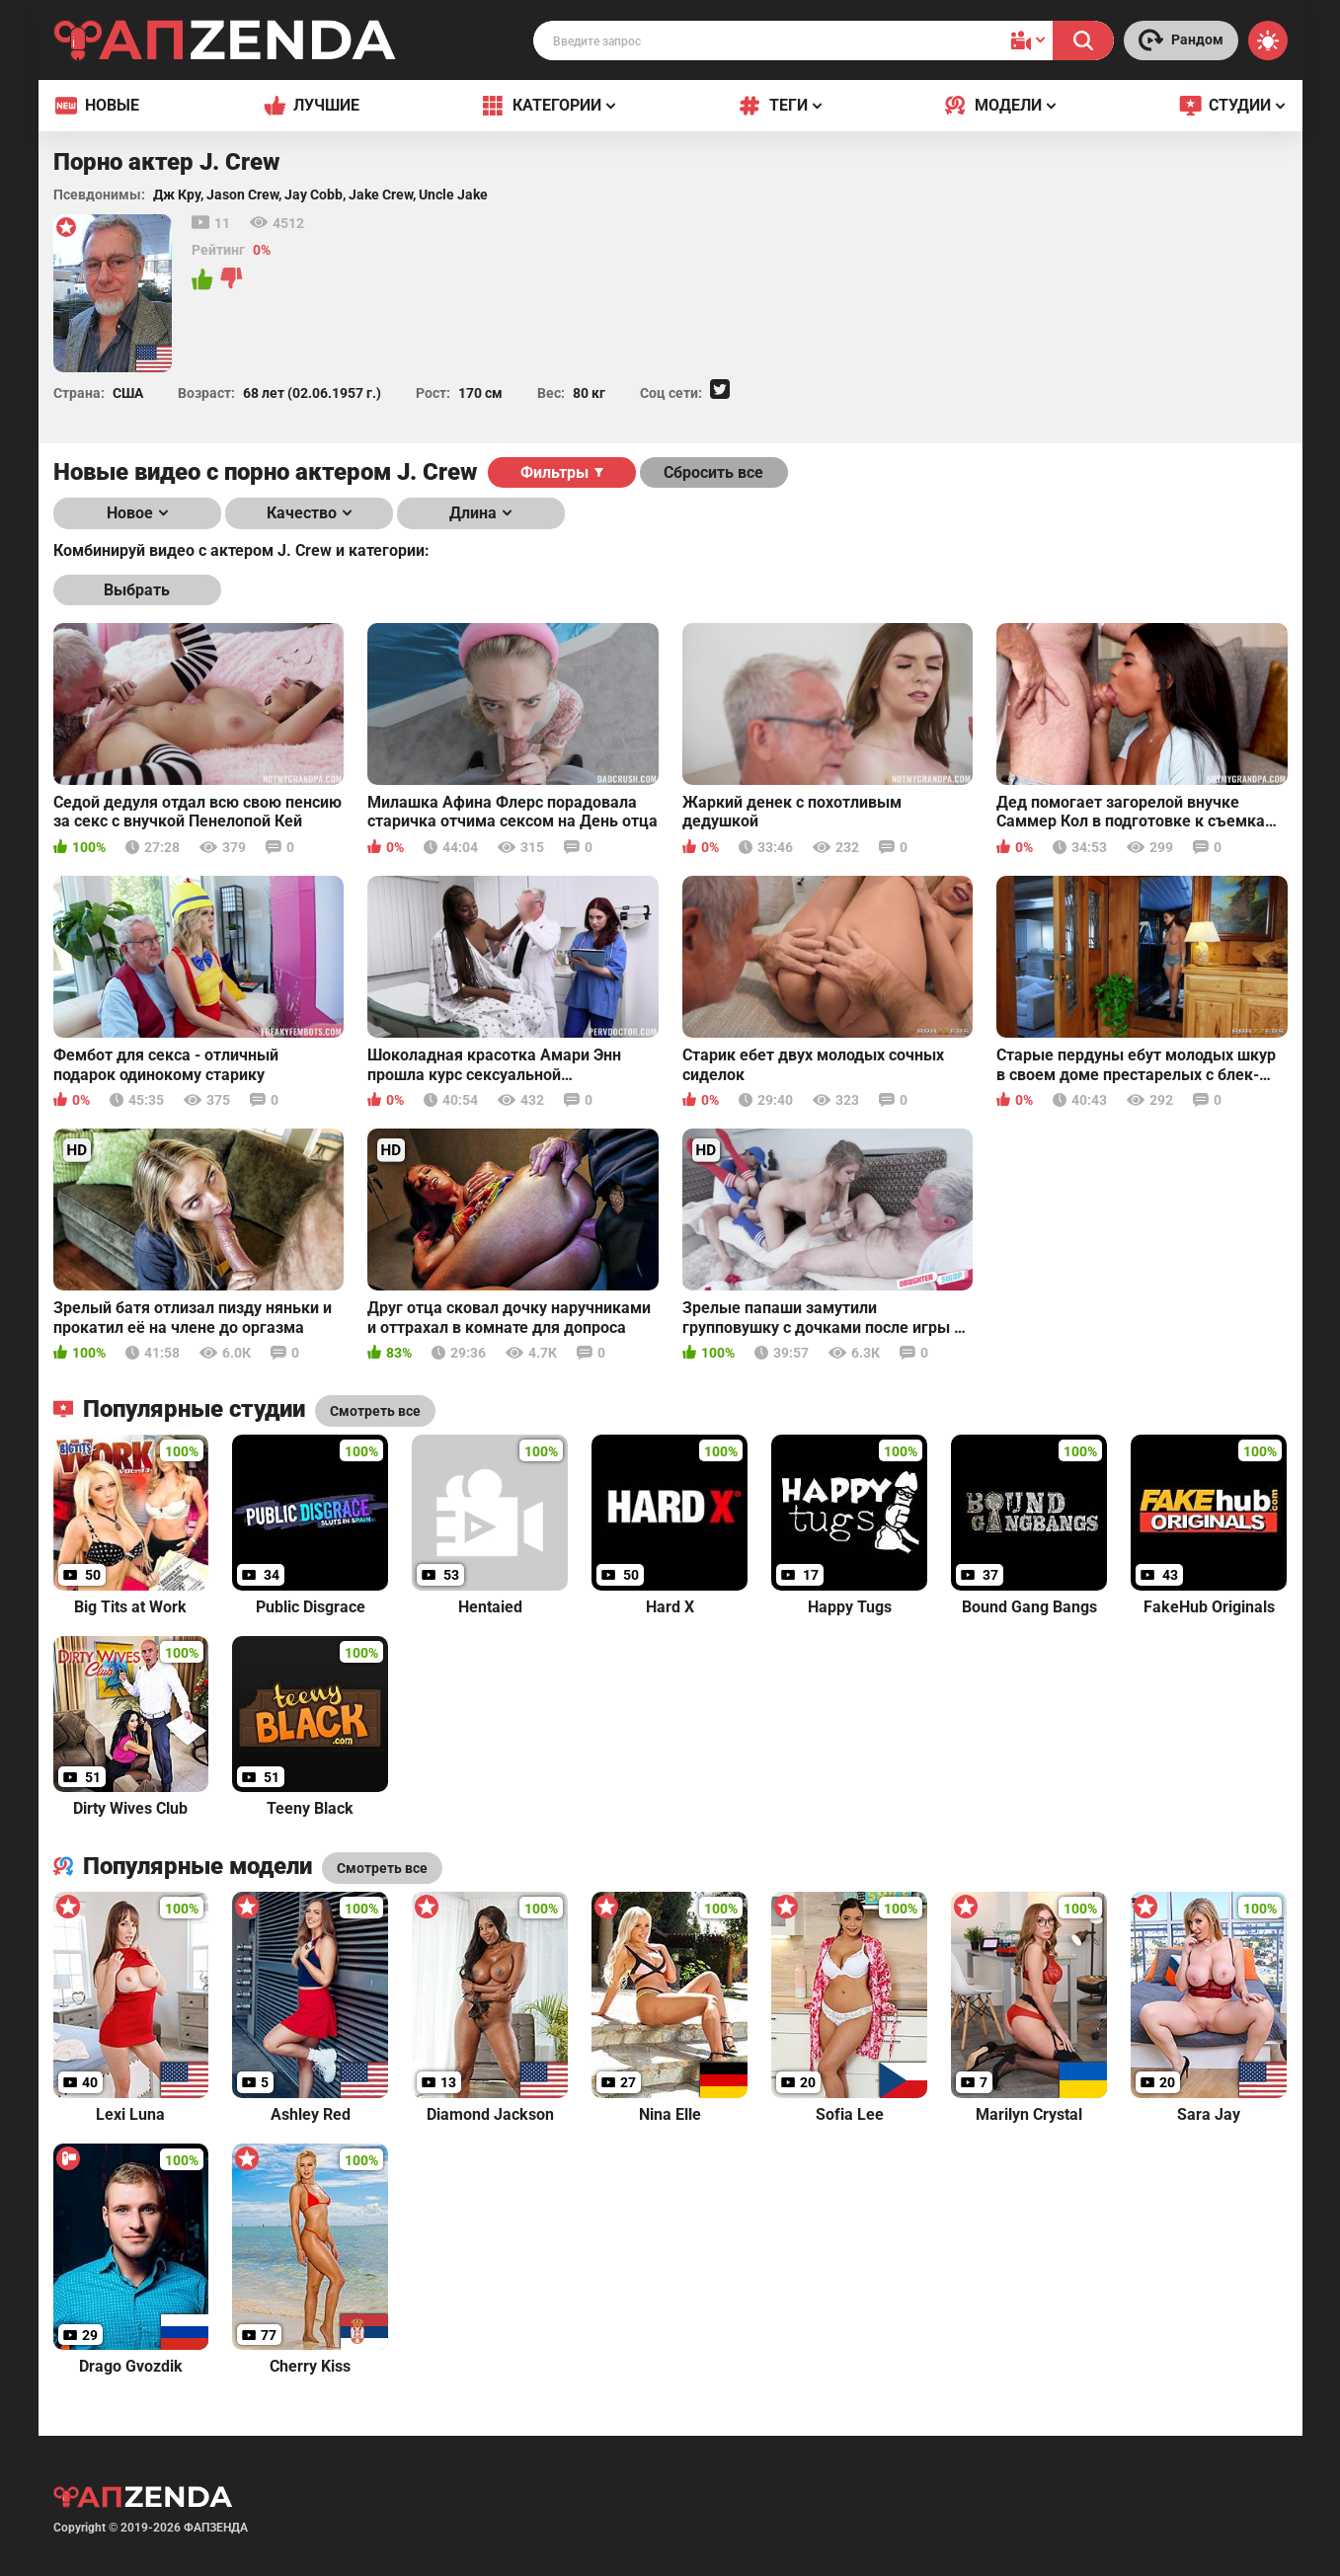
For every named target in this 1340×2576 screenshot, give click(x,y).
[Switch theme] (1268, 40)
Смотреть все (382, 1868)
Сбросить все (713, 472)
